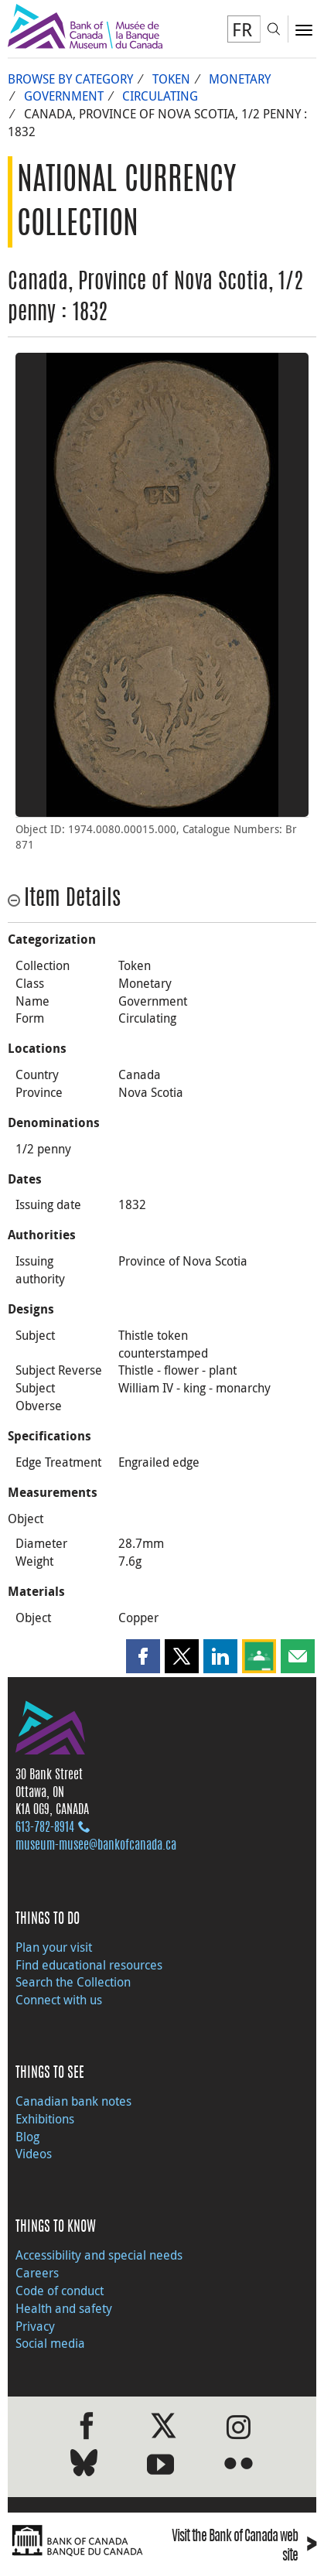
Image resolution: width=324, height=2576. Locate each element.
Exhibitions (44, 2118)
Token (171, 78)
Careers (37, 2272)
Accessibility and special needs (98, 2254)
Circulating (160, 95)
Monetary (240, 78)
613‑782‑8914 (44, 1828)
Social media (50, 2343)
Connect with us (58, 1999)
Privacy (35, 2326)
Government (64, 95)
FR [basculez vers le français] (242, 29)
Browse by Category (70, 78)
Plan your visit (53, 1947)
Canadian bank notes (73, 2101)
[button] (143, 1656)
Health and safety (63, 2308)
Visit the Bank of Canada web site (244, 2547)
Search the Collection (73, 1981)
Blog (27, 2136)
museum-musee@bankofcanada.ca (95, 1846)
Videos (33, 2153)
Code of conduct (59, 2290)
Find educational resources (88, 1964)
